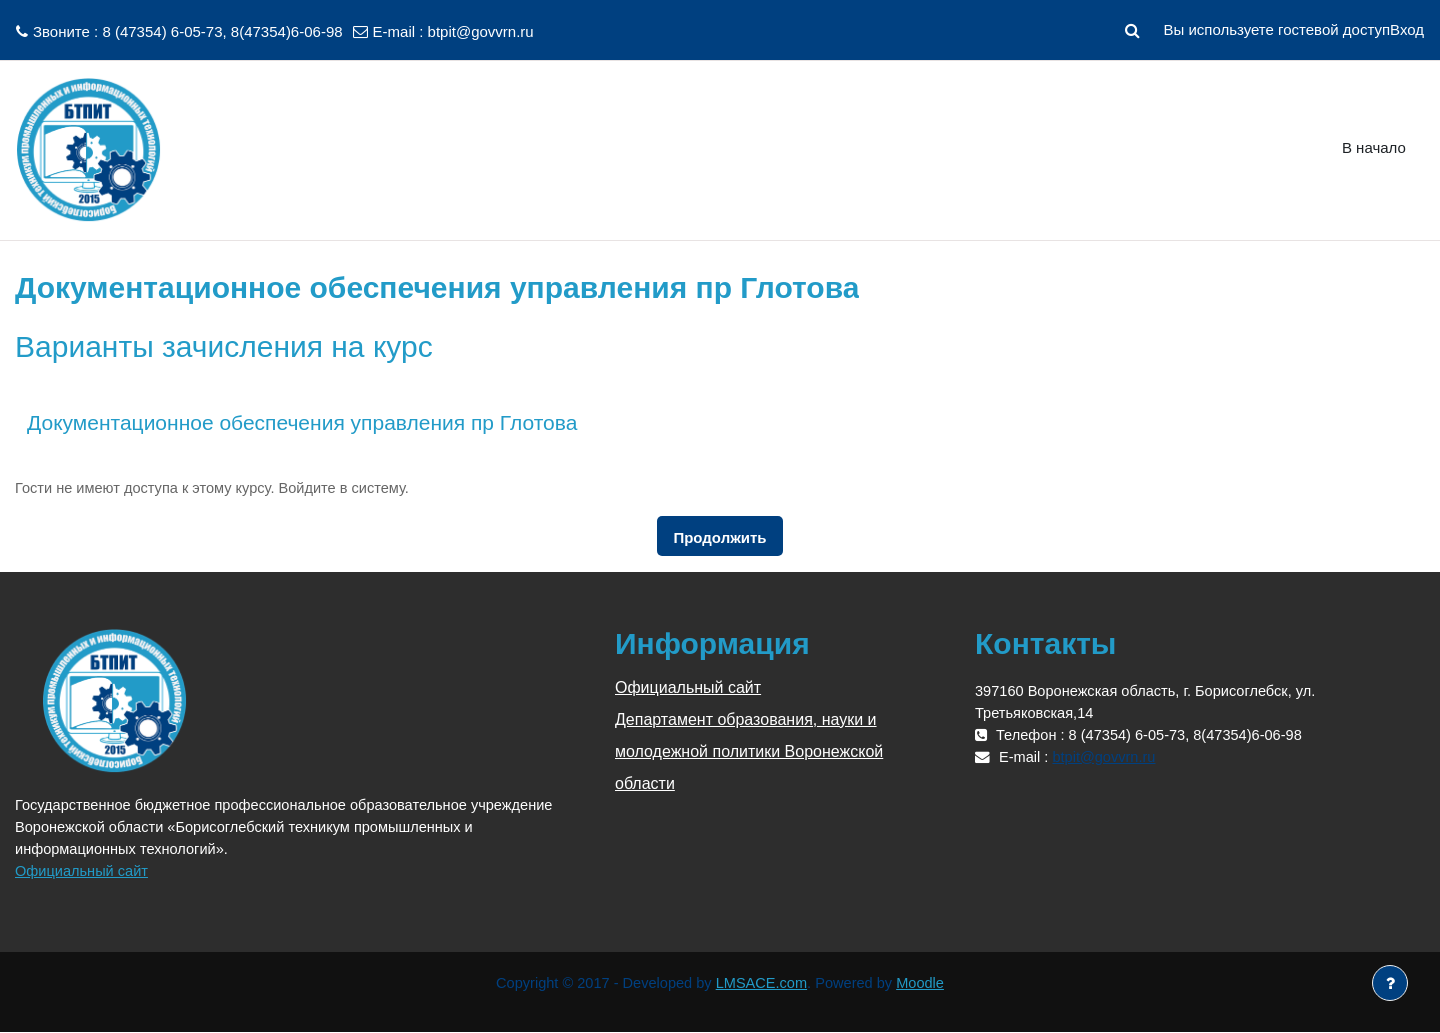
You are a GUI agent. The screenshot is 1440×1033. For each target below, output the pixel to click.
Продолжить (719, 537)
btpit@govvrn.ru (481, 31)
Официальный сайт (83, 870)
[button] (1132, 30)
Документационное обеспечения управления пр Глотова (302, 422)
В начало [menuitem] (1374, 147)
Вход (1407, 29)
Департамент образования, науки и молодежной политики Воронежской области (749, 751)
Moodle (925, 983)
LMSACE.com (763, 983)
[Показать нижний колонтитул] (1390, 983)
